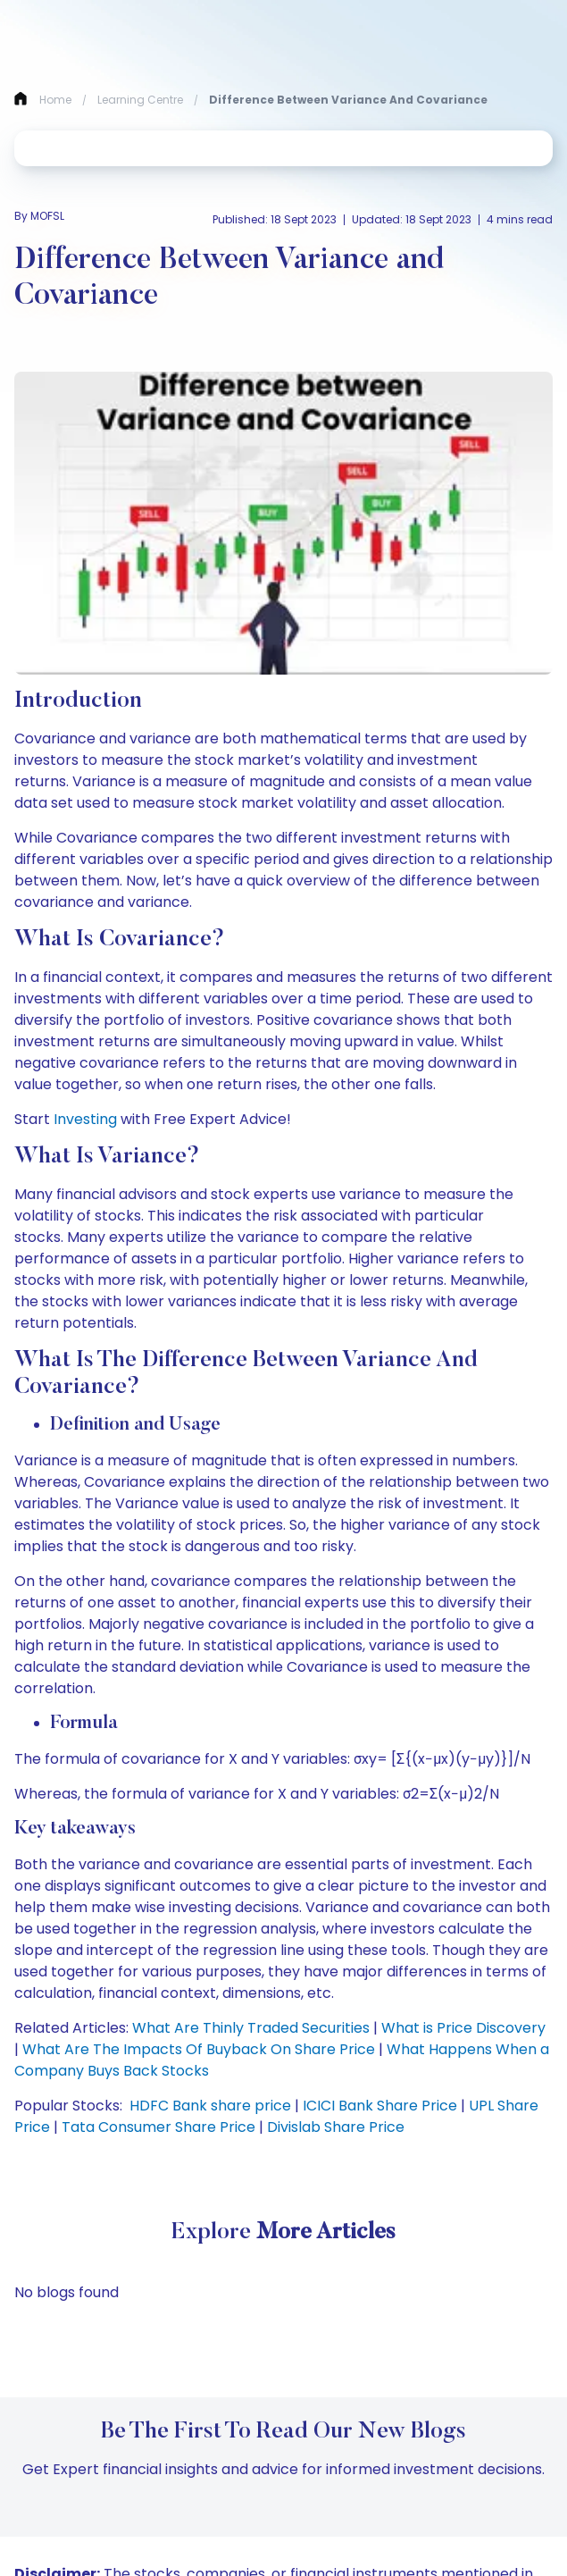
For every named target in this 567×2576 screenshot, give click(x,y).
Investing (85, 1119)
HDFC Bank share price (210, 2105)
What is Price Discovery (463, 2028)
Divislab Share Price (335, 2127)
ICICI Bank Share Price (380, 2105)
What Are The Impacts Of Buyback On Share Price (198, 2049)
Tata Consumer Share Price (158, 2127)
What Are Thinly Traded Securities (251, 2028)
